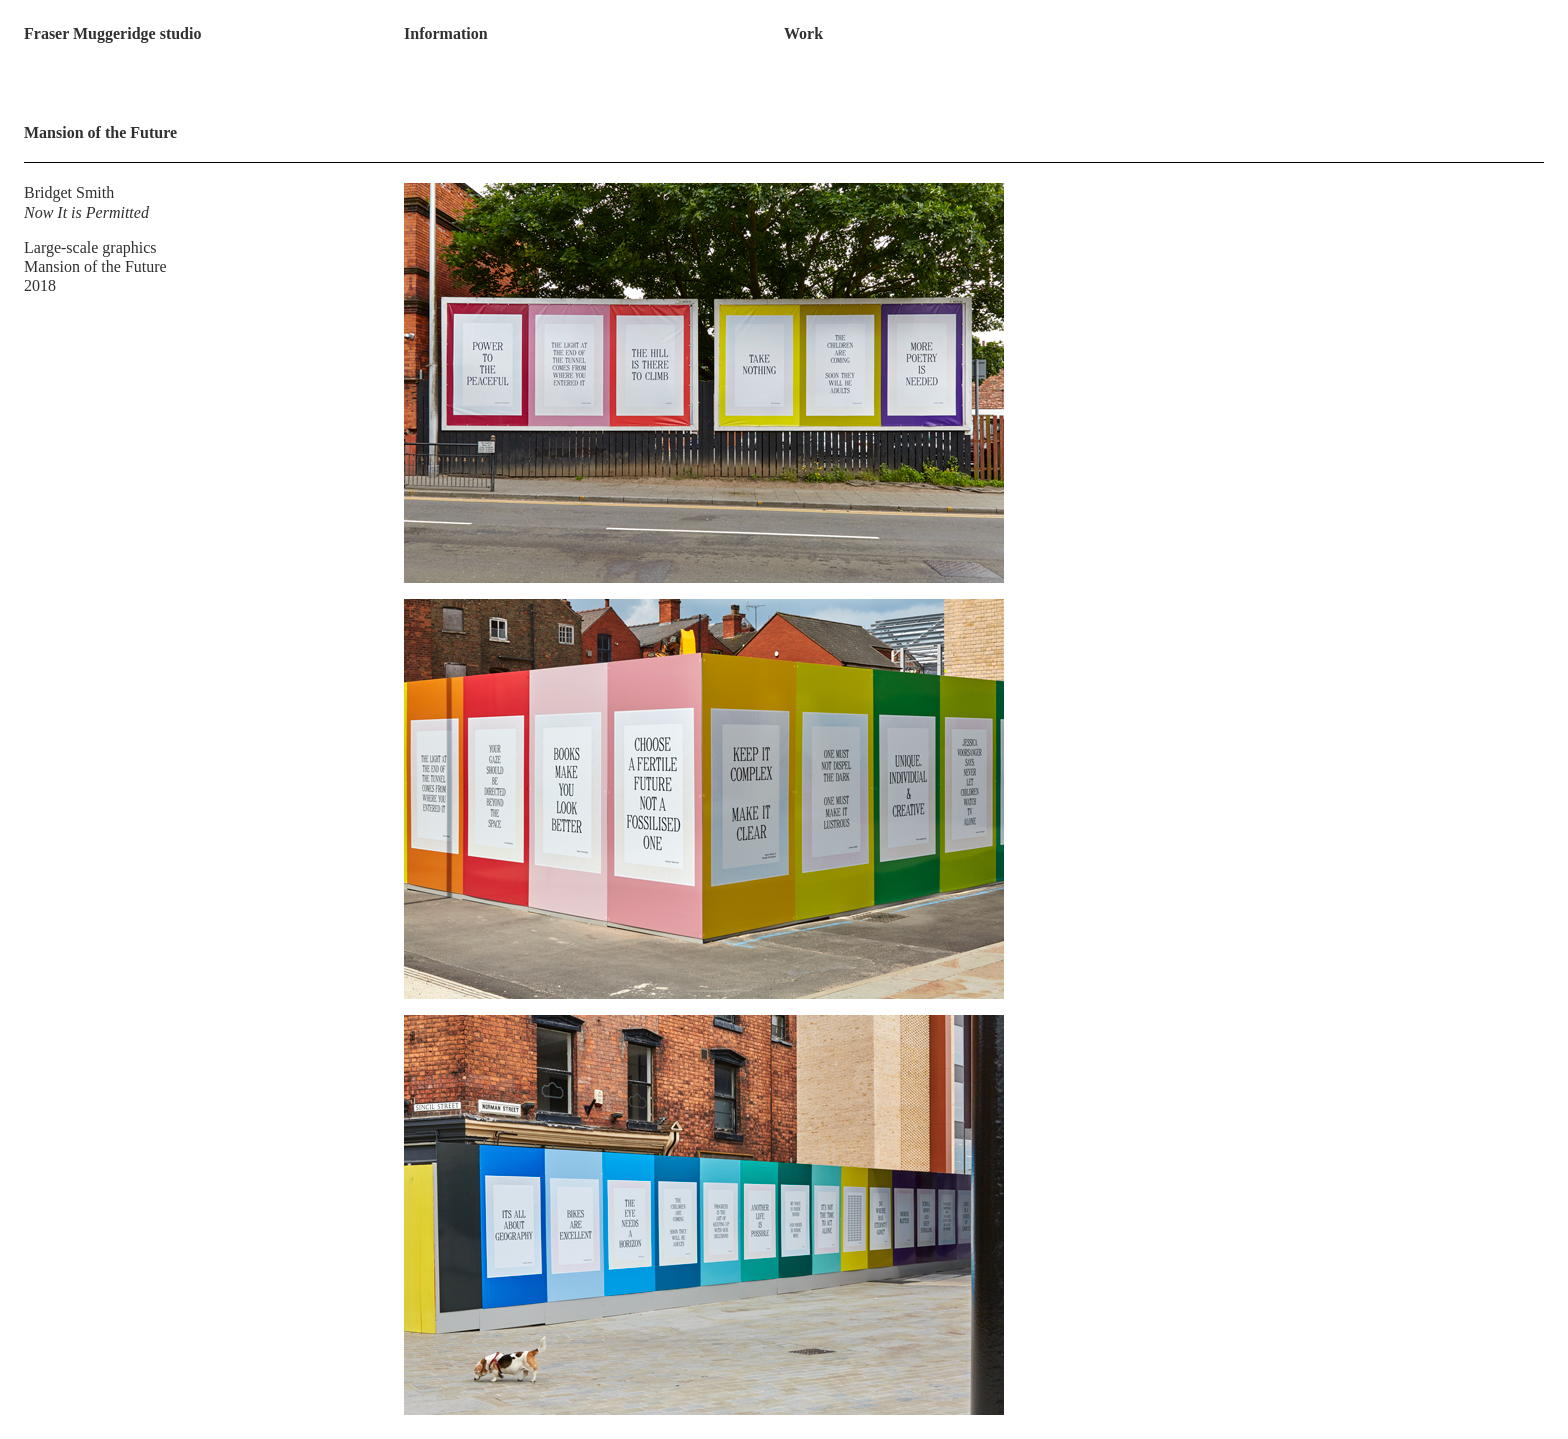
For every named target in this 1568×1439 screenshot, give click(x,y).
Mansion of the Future (95, 266)
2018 (40, 285)
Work (803, 33)
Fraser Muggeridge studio (112, 33)
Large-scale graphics (90, 247)
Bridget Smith (69, 192)
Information (446, 33)
